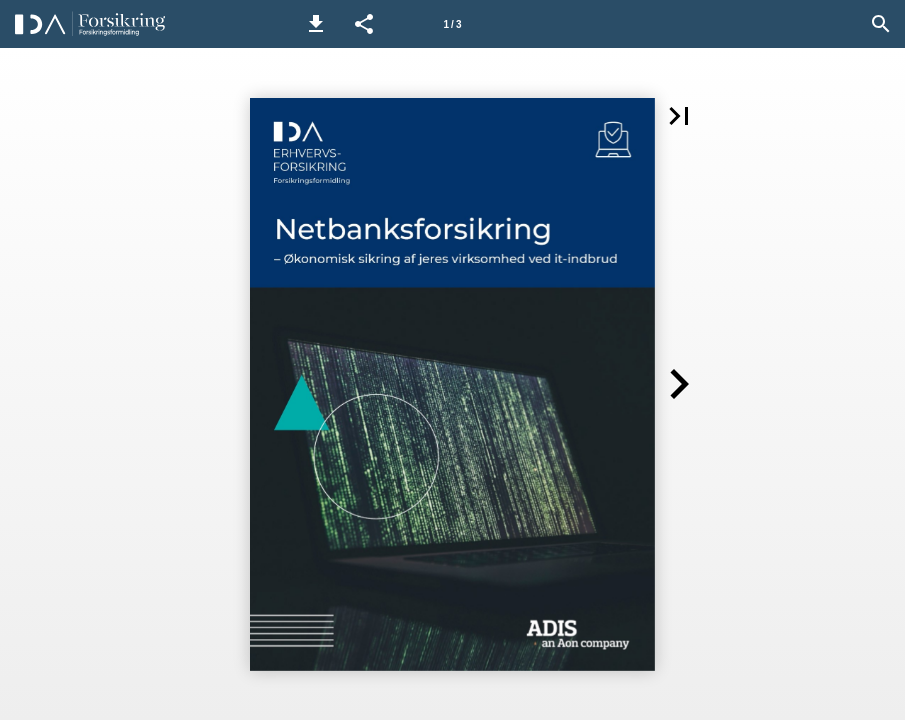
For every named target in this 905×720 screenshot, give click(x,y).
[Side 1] (453, 24)
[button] (316, 24)
